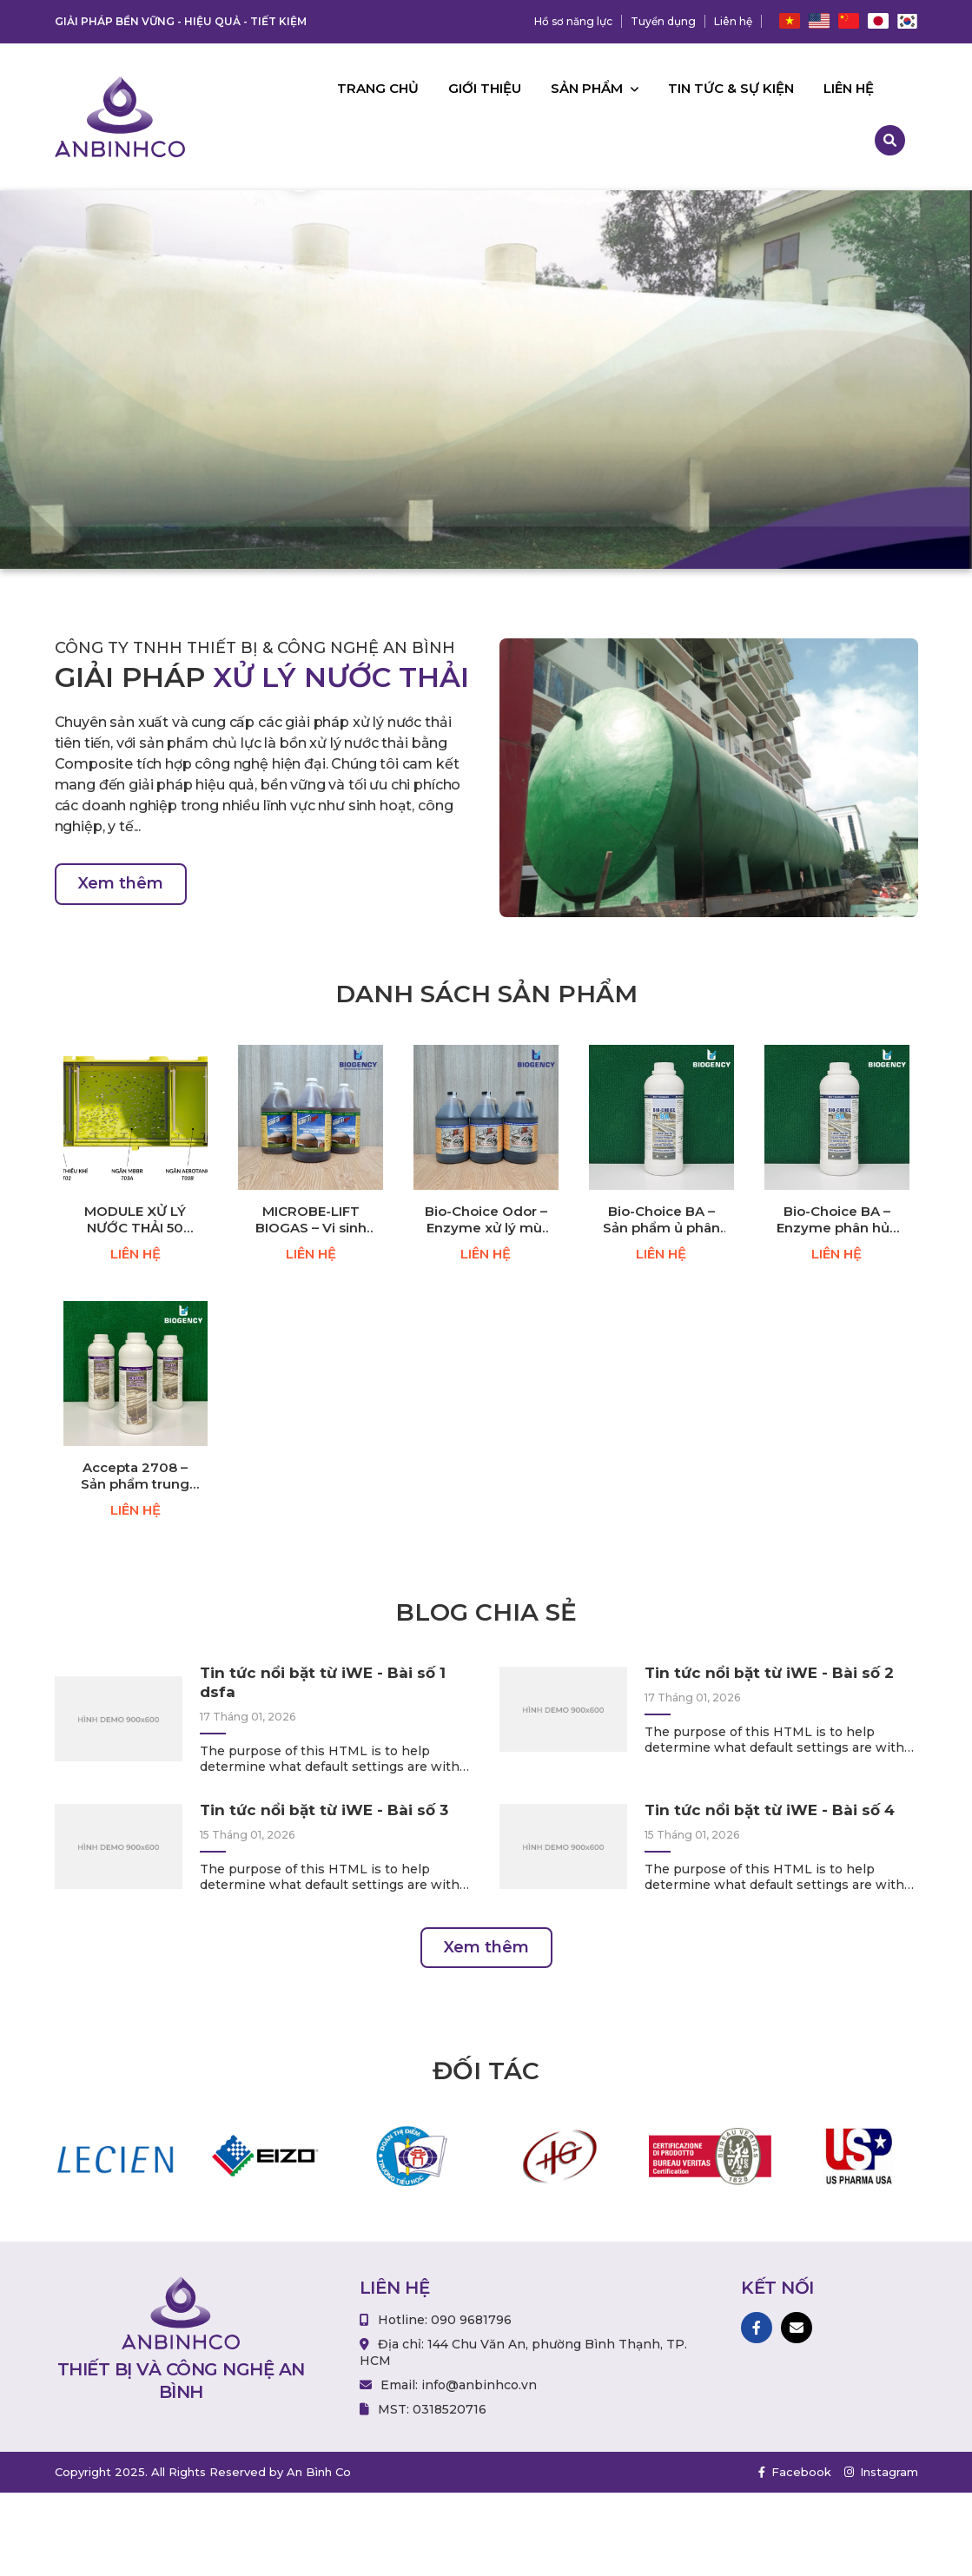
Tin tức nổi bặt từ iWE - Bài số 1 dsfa (323, 1682)
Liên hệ (733, 21)
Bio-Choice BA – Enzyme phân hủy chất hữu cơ (837, 1220)
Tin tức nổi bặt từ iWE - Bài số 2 (769, 1672)
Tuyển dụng (663, 21)
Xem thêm (120, 883)
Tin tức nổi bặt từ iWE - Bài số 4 (770, 1810)
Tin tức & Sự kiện (731, 88)
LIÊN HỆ (135, 1253)
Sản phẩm (594, 88)
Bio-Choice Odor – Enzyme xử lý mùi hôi (486, 1220)
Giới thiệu (484, 88)
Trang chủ (378, 88)
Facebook (794, 2472)
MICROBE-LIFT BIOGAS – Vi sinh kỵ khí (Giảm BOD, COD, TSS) (311, 1220)
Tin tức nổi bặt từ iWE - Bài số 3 (324, 1810)
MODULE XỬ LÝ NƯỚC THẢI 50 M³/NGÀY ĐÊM (135, 1220)
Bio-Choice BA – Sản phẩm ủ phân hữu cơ (661, 1220)
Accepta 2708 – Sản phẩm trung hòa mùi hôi (135, 1476)
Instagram (881, 2472)
